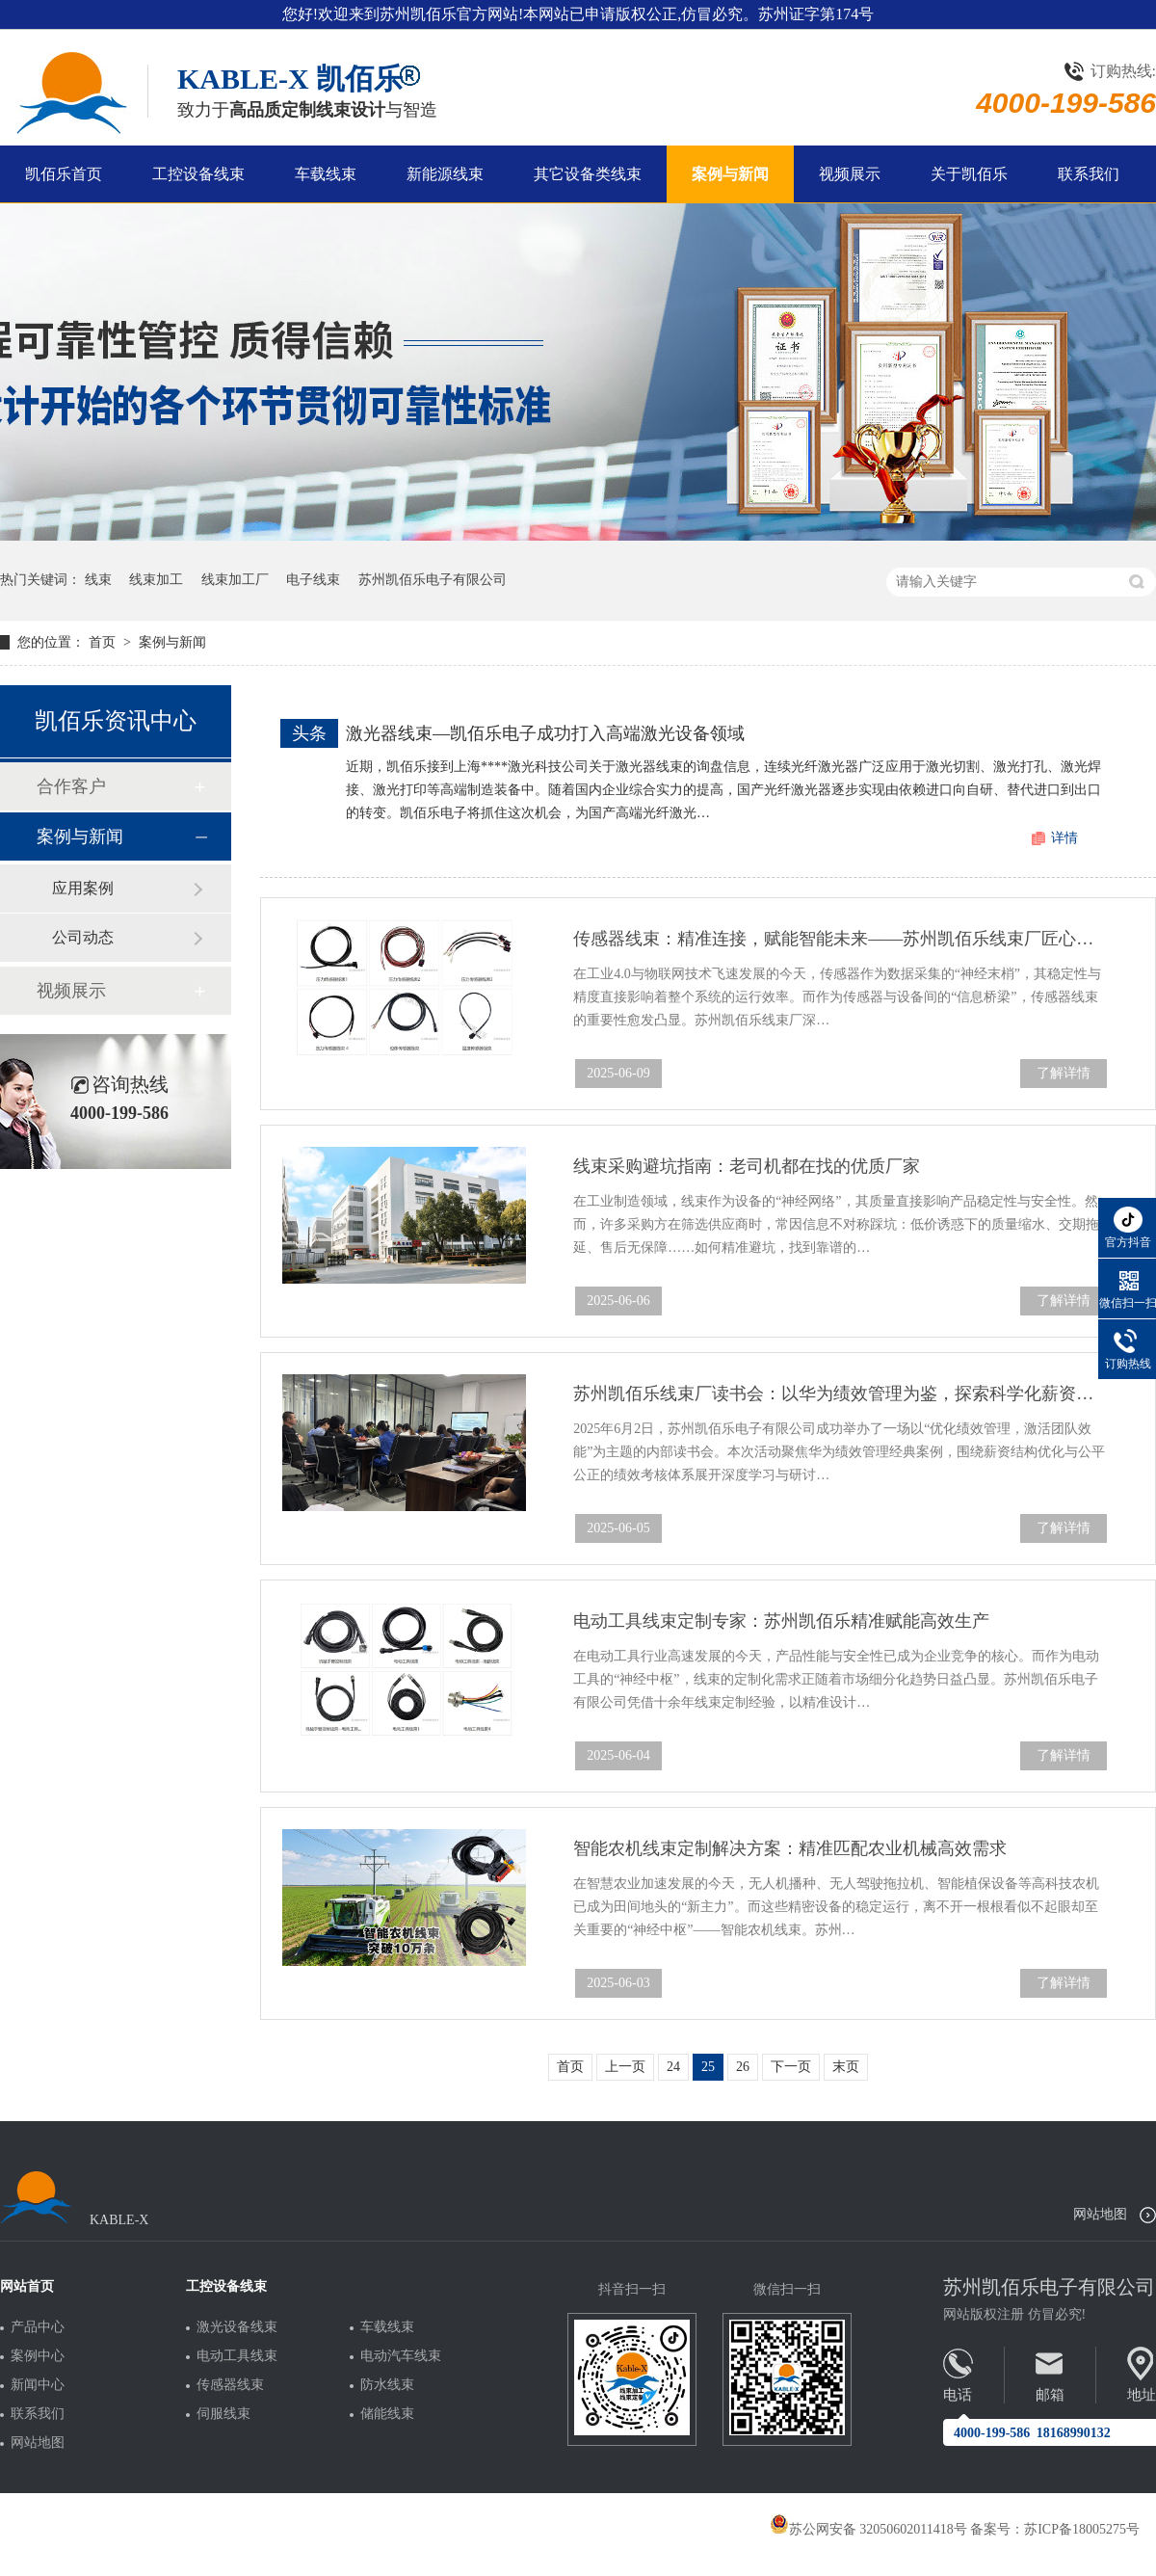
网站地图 (1100, 2214)
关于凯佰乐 (969, 174)
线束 (98, 579)
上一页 (625, 2066)
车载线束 (325, 174)
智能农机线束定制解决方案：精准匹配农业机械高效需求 (790, 1848)
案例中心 (38, 2356)
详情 (1064, 838)
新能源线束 (445, 174)
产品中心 (38, 2327)
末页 (845, 2066)
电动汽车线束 (400, 2356)
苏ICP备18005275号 (1082, 2529)
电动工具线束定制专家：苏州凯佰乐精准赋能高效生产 (781, 1621)
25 (708, 2066)
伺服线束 (223, 2414)
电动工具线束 (237, 2356)
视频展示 (849, 174)
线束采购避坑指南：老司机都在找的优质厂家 (746, 1166)
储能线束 (387, 2414)
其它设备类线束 (588, 174)
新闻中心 (38, 2385)
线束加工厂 (235, 579)
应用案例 (83, 888)
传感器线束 (230, 2385)
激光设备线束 (237, 2327)
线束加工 (156, 579)
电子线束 (313, 579)
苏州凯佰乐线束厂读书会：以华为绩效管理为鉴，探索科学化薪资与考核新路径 (840, 1393)
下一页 (791, 2066)
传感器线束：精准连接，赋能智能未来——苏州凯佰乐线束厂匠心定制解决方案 (840, 938)
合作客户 (71, 786)
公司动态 (83, 937)
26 (742, 2066)
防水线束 (387, 2385)
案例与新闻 (730, 174)
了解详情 (1063, 1073)
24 (673, 2066)
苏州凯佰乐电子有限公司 (432, 579)
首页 (104, 642)
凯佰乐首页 (63, 174)
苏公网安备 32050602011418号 (868, 2529)
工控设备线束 (198, 174)
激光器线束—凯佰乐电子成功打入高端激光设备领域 (545, 733)
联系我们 (1088, 174)
